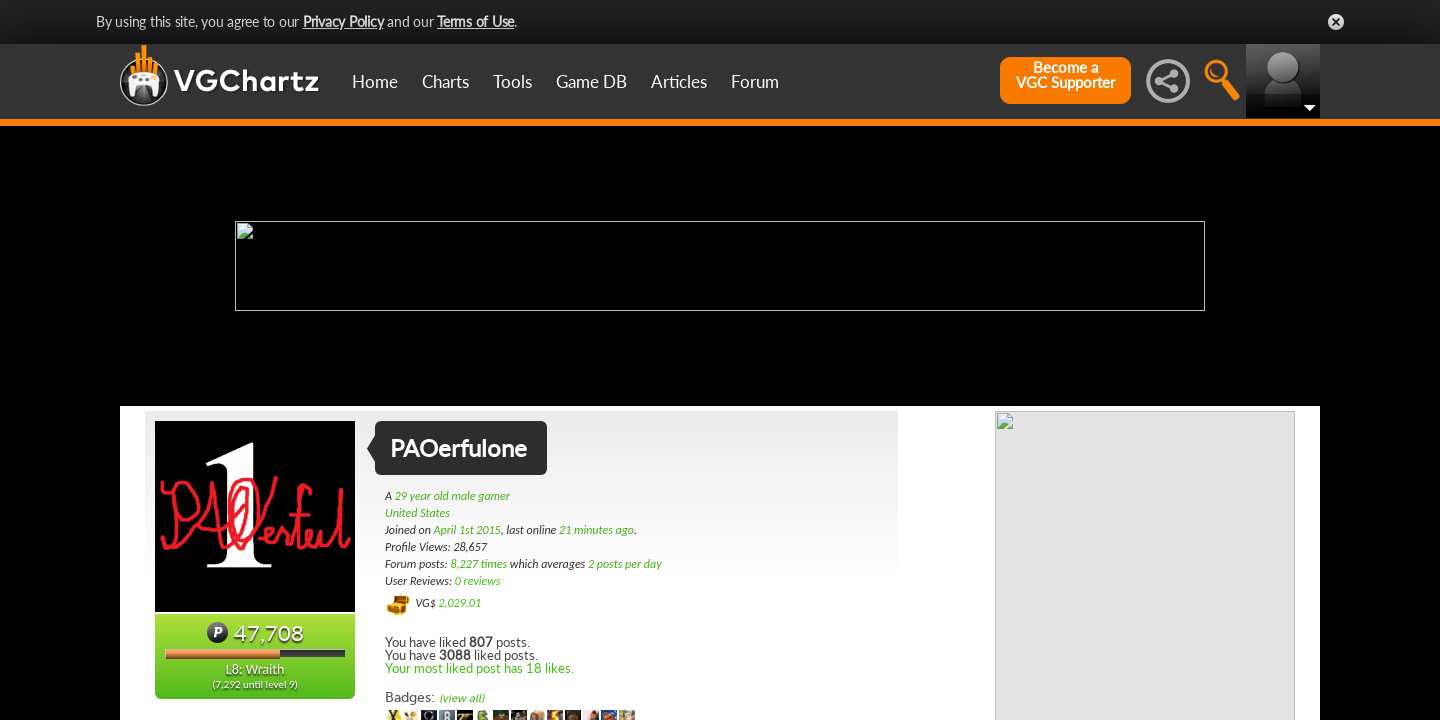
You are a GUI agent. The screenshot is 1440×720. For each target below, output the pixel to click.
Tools (512, 81)
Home (375, 81)
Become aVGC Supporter (1065, 75)
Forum (755, 81)
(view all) (461, 698)
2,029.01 (459, 603)
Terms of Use (475, 21)
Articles (679, 81)
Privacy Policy (343, 21)
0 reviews (478, 581)
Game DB (591, 81)
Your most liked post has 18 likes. (479, 668)
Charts (445, 81)
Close (1336, 22)
